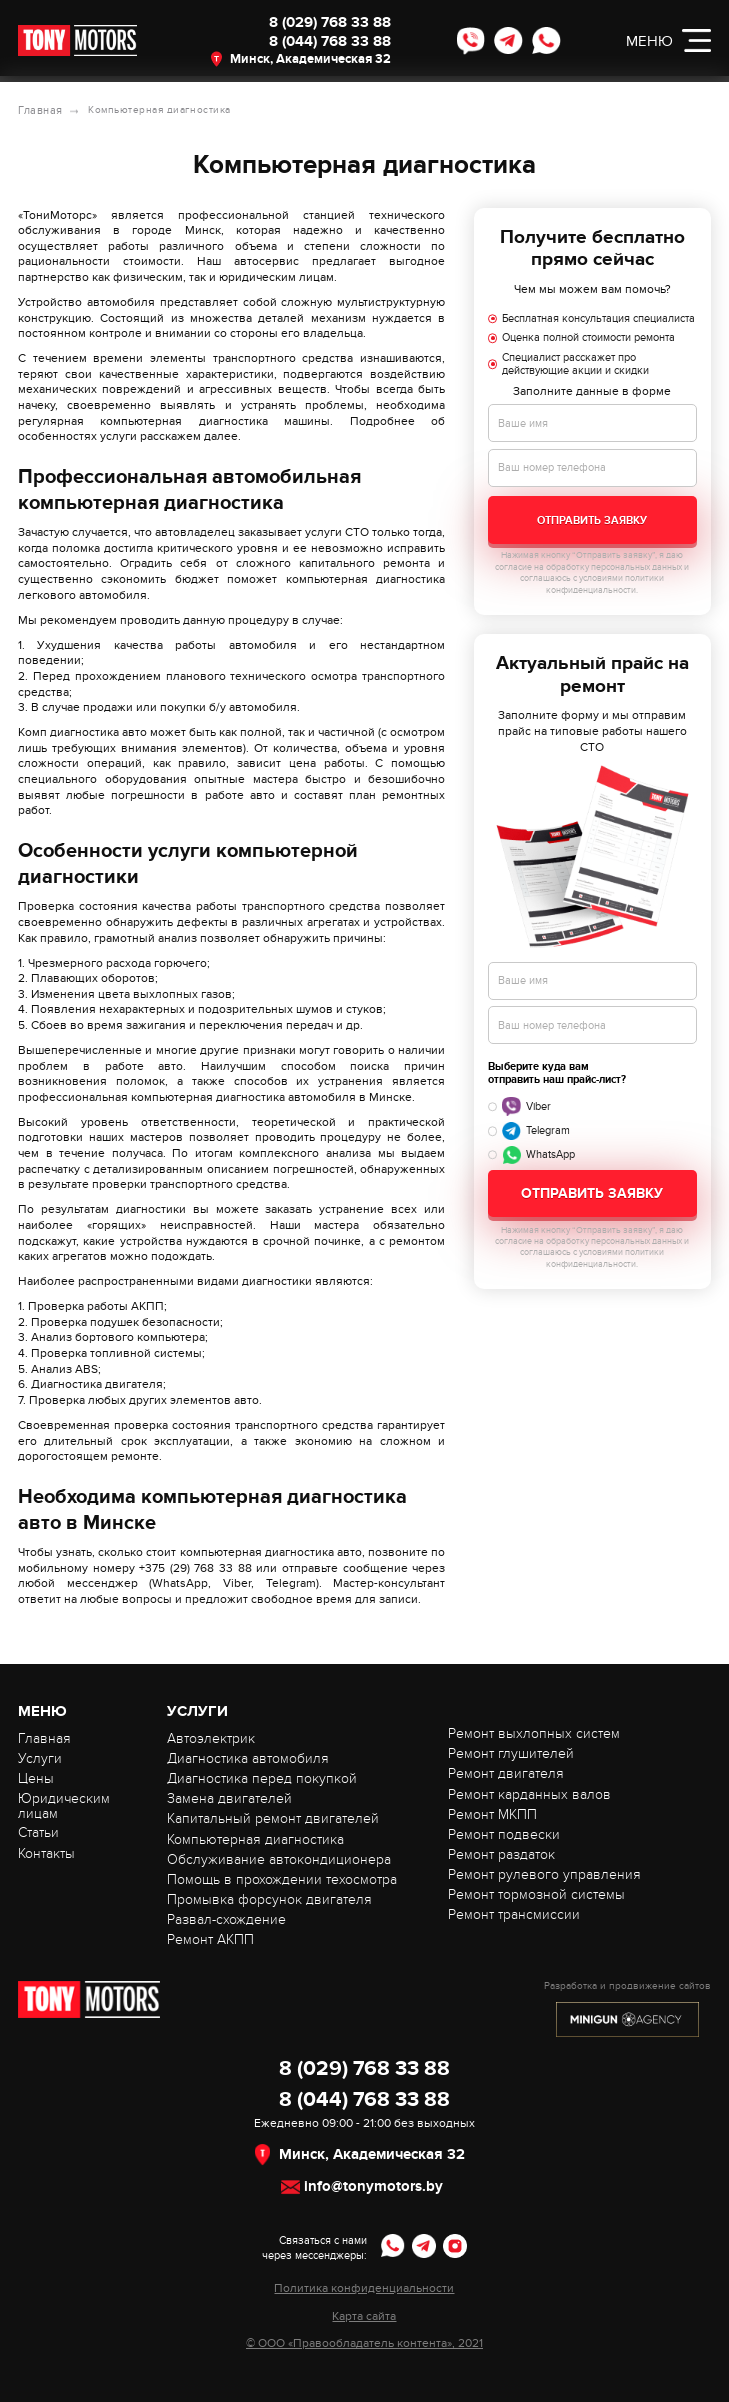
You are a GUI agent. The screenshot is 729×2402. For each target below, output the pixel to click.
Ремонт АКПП (210, 1938)
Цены (36, 1777)
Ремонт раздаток (501, 1853)
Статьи (38, 1831)
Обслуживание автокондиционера (279, 1858)
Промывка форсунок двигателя (269, 1898)
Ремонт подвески (504, 1833)
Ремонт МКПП (492, 1813)
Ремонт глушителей (511, 1752)
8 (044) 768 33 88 (312, 49)
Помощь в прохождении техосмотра (282, 1878)
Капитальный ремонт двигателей (273, 1817)
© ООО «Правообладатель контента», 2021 (364, 2343)
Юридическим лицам (64, 1804)
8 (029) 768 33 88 (311, 25)
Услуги (40, 1757)
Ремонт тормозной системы (536, 1893)
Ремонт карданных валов (529, 1793)
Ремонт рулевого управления (544, 1873)
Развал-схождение (226, 1918)
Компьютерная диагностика (255, 1838)
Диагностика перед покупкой (262, 1777)
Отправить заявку (592, 519)
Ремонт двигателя (506, 1772)
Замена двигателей (229, 1797)
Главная (39, 110)
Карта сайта (364, 2316)
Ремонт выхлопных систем (534, 1732)
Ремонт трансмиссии (514, 1913)
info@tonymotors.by (373, 2186)
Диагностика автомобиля (248, 1757)
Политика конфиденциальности (364, 2288)
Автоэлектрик (211, 1737)
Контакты (46, 1852)
